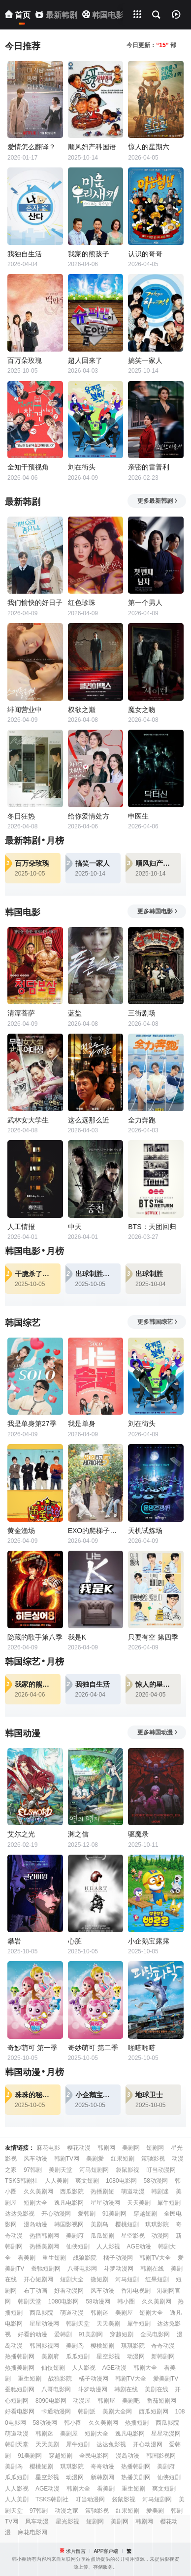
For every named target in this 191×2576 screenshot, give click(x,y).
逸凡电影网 (69, 2202)
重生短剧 (54, 2257)
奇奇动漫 (163, 2345)
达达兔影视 (19, 2213)
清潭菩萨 (21, 1013)
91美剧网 (114, 2213)
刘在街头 (82, 467)
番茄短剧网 (161, 2400)
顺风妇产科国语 (92, 147)
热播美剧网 (44, 2246)
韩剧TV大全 (154, 2257)
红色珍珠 (82, 602)
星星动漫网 (105, 2202)
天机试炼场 (145, 1531)
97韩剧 (33, 2169)
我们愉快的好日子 (35, 602)
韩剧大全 (145, 2367)
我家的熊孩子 (88, 254)
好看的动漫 (32, 2334)
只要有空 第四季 (153, 1637)
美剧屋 (124, 2312)
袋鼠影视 (127, 2169)
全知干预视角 (28, 467)
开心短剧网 (38, 2279)
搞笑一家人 (145, 360)
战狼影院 (84, 2257)
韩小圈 (126, 2301)
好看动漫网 (69, 2290)
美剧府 (75, 2235)
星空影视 (133, 2235)
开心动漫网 (56, 2213)
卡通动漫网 (56, 2411)
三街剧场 (142, 1013)
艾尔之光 (21, 1834)
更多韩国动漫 (157, 1732)
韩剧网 (106, 2147)
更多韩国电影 (157, 911)
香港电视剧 (136, 2290)
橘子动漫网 (118, 2257)
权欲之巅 (82, 709)
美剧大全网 (117, 2411)
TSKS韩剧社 (21, 2180)
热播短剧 (137, 2422)
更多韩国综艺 (157, 1321)
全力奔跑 (142, 1120)
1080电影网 (121, 2180)
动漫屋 (82, 2400)
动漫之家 (66, 2510)
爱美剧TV (165, 2378)
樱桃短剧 (127, 2224)
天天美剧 (139, 2202)
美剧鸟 (99, 2224)
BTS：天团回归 (152, 1227)
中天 (75, 1227)
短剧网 (155, 2147)
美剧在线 (156, 2389)
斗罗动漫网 (118, 2268)
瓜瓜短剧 (102, 2235)
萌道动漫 (133, 2191)
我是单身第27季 (32, 1423)
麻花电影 (48, 2147)
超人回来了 (85, 360)
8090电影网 (50, 2400)
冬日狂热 (21, 816)
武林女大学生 (28, 1120)
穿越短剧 (145, 2213)
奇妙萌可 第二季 (93, 2048)
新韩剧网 (163, 2356)
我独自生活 (24, 254)
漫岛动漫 (35, 2224)
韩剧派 (87, 2411)
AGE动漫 (139, 2246)
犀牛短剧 (169, 2202)
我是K (77, 1637)
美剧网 (131, 2147)
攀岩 (14, 1941)
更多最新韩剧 (157, 500)
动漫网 (160, 2235)
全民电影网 (155, 2334)
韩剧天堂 (29, 2301)
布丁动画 (35, 2290)
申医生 (138, 816)
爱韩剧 (87, 2213)
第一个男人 (145, 602)
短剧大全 (35, 2202)
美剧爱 (95, 2158)
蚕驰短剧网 (46, 2268)
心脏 (75, 1941)
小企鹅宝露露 (148, 1941)
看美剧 (26, 2257)
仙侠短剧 (78, 2246)
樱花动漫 (79, 2147)
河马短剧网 (94, 2169)
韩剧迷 (160, 2191)
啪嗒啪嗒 (142, 2048)
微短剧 (99, 2279)
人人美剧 (56, 2180)
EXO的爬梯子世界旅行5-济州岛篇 (96, 1531)
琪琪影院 (157, 2224)
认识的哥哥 (145, 254)
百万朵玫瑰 (24, 360)
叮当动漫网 (161, 2169)
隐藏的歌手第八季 (35, 1637)
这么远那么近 (88, 1120)
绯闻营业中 (24, 709)
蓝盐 (75, 1013)
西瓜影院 (72, 2191)
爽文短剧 (87, 2180)
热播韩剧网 (44, 2235)
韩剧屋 (106, 2400)
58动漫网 (156, 2180)
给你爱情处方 (88, 816)
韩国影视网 (69, 2224)
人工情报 (21, 1227)
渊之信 (78, 1834)
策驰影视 (153, 2158)
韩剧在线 (152, 2268)
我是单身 (82, 1423)
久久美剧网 (38, 2191)
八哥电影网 (82, 2268)
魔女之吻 (142, 709)
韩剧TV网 (66, 2158)
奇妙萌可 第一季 (32, 2048)
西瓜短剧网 (153, 2411)
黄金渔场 (21, 1531)
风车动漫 (35, 2158)
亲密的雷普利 (148, 467)
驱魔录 (138, 1834)
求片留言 (76, 2551)
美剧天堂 (60, 2169)
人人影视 (108, 2246)
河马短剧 (127, 2279)
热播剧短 (102, 2191)
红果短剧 (122, 2158)
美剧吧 (131, 2400)
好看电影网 (19, 2411)
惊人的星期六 (148, 147)
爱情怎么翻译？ (31, 147)
